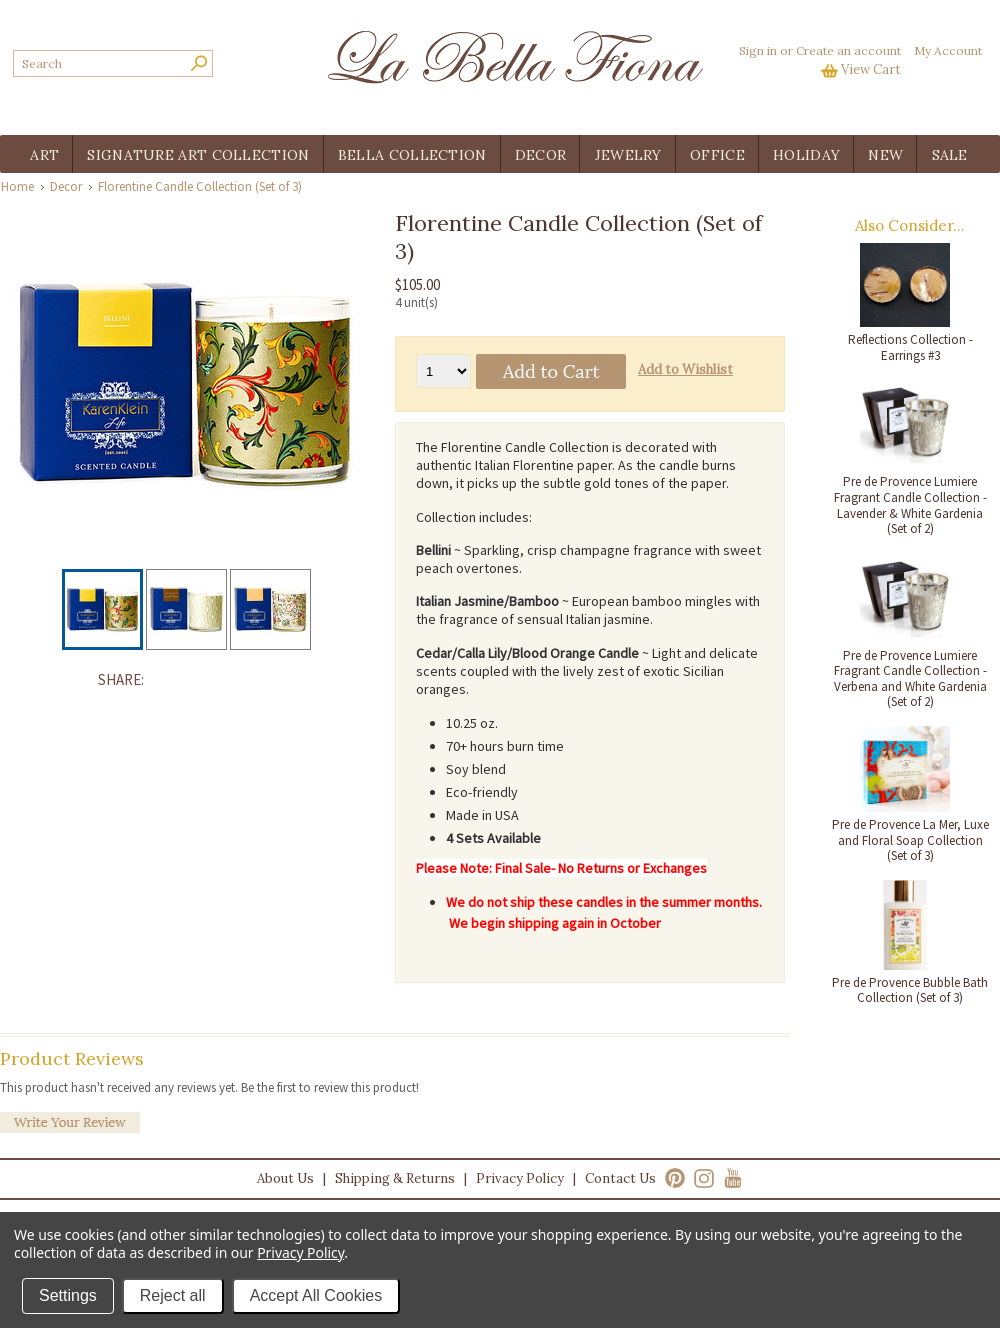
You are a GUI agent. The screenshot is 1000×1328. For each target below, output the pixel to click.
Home (17, 186)
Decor (66, 186)
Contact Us (620, 1178)
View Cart (871, 69)
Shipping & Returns (395, 1178)
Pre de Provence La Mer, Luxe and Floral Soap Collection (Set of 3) (910, 840)
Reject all (173, 1295)
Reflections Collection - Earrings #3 (910, 347)
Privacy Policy (520, 1178)
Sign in (758, 50)
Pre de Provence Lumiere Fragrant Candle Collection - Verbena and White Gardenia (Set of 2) (910, 679)
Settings (68, 1295)
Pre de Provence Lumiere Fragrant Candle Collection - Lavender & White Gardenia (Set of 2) (910, 505)
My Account (948, 50)
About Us (285, 1178)
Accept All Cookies (316, 1295)
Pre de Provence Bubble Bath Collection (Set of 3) (910, 990)
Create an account (848, 50)
